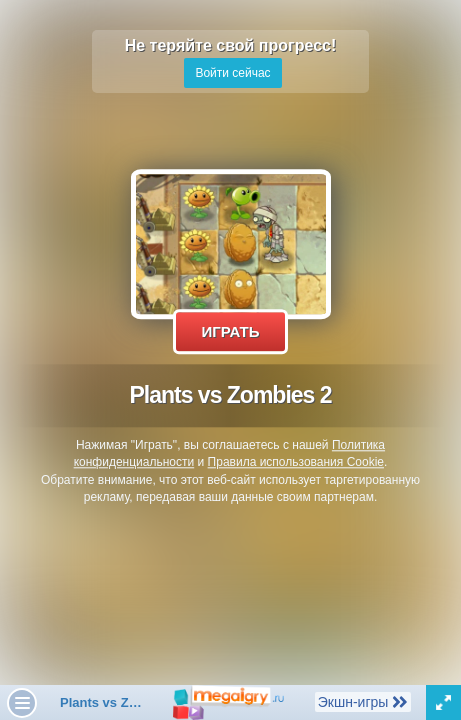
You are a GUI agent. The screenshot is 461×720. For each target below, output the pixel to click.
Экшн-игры (362, 701)
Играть (230, 331)
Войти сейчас (232, 73)
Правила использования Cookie (296, 463)
